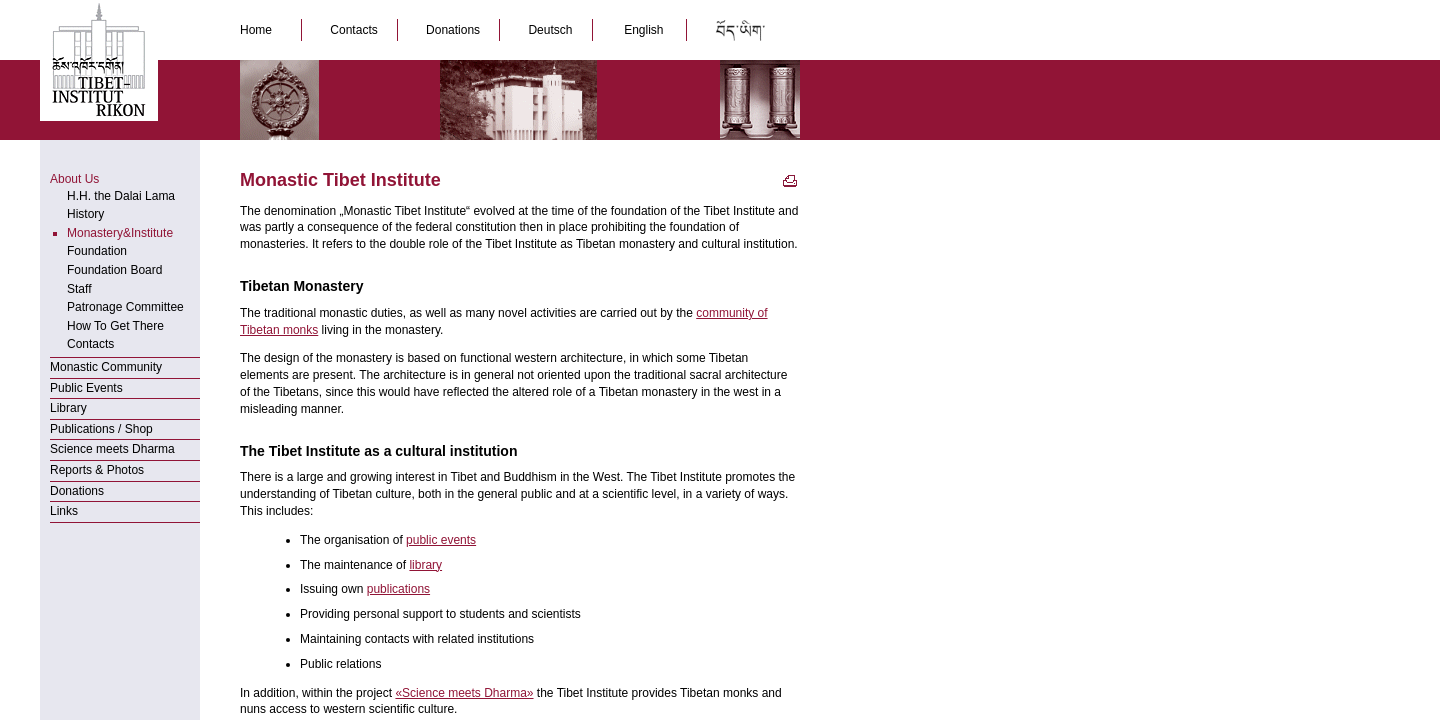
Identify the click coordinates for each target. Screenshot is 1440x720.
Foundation (97, 251)
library (425, 565)
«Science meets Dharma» (464, 693)
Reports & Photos (97, 470)
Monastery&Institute (120, 233)
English (644, 30)
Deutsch (551, 30)
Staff (79, 289)
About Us (74, 179)
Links (64, 511)
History (85, 214)
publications (398, 589)
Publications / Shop (101, 429)
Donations (454, 30)
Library (68, 408)
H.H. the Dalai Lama (121, 196)
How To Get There (115, 326)
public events (441, 540)
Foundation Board (114, 270)
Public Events (86, 388)
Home (261, 30)
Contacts (355, 30)
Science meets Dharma (112, 449)
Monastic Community (106, 367)
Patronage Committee (125, 307)
